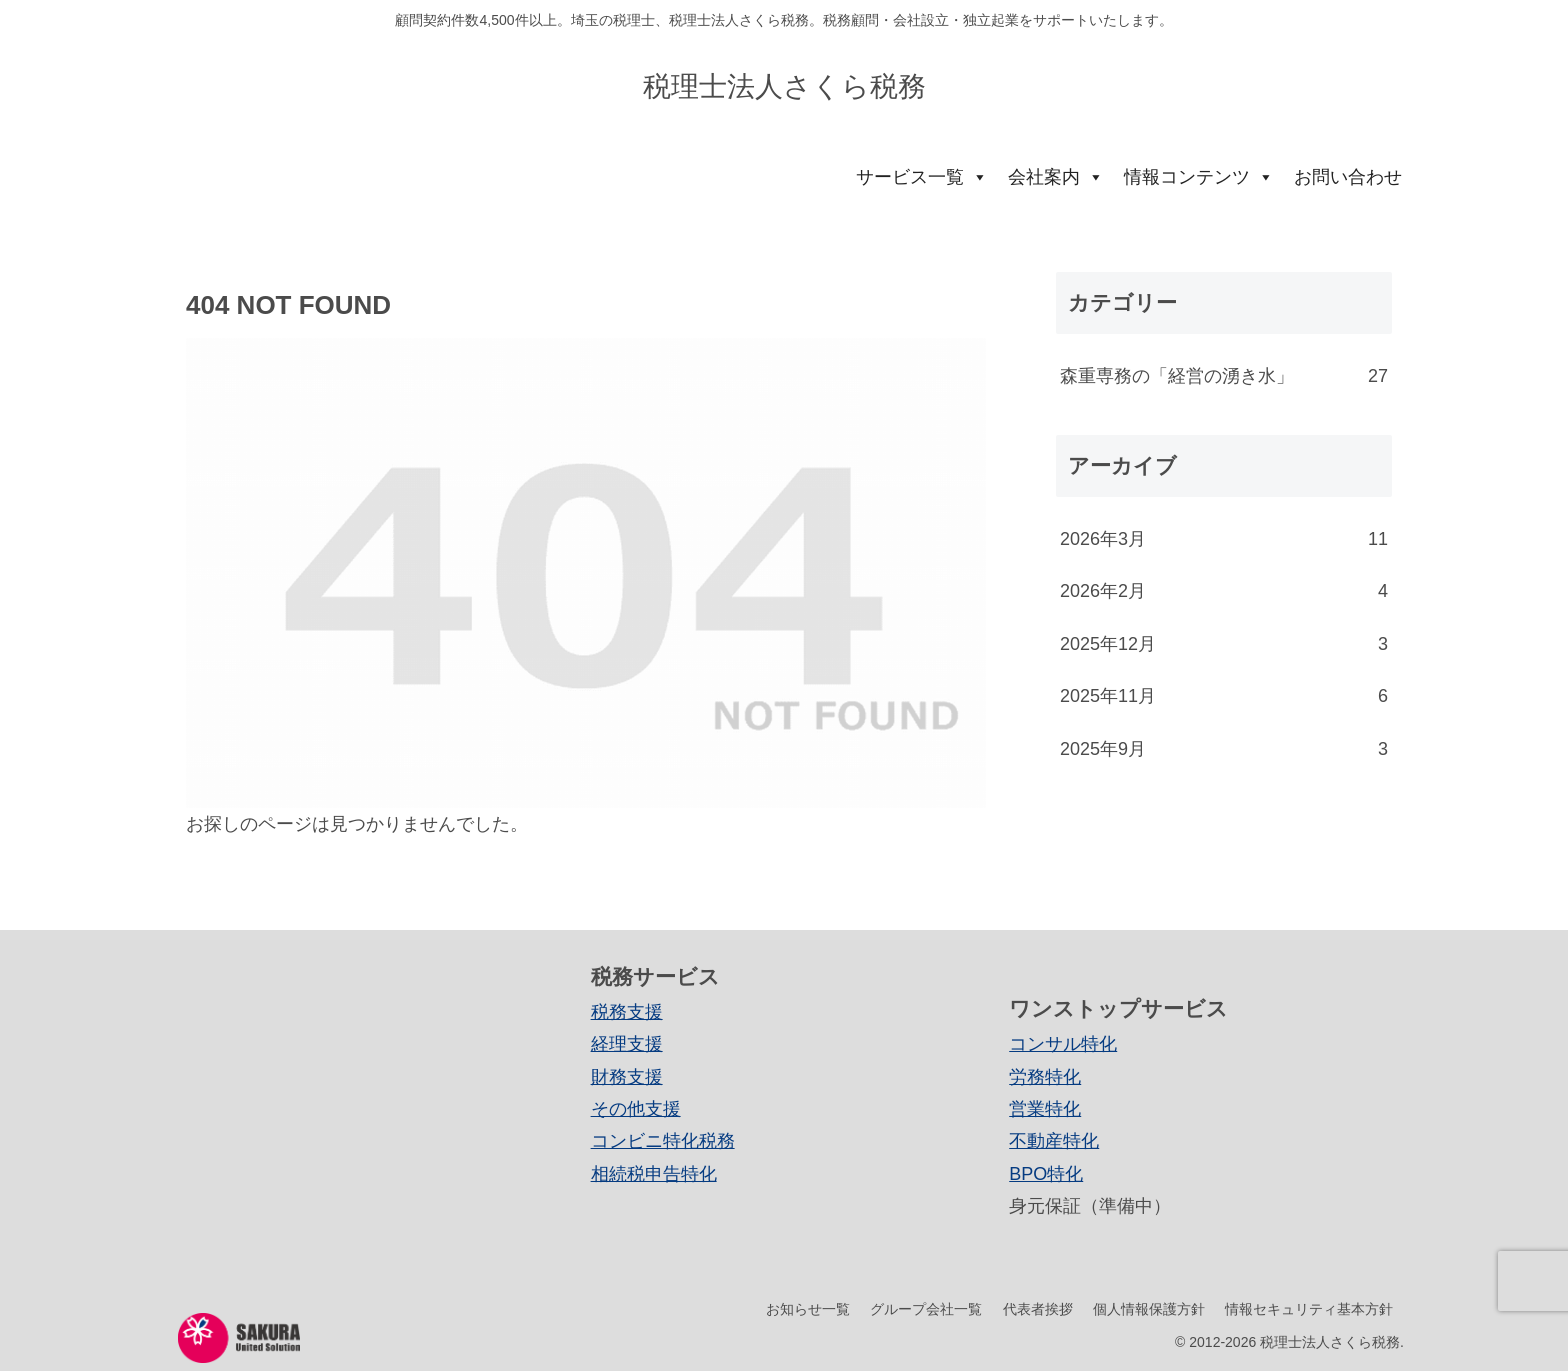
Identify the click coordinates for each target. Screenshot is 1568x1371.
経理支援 (627, 1044)
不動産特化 (1054, 1141)
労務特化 (1045, 1077)
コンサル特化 (1063, 1044)
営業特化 (1045, 1109)
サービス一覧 (922, 177)
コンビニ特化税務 (663, 1141)
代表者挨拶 (1036, 1309)
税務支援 (627, 1012)
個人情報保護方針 (1148, 1309)
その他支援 (636, 1109)
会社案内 (1056, 177)
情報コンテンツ (1199, 177)
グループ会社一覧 (924, 1309)
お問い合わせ (1348, 177)
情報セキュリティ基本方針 (1309, 1309)
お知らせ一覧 (805, 1309)
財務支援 (627, 1077)
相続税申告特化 (654, 1174)
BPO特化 (1046, 1174)
